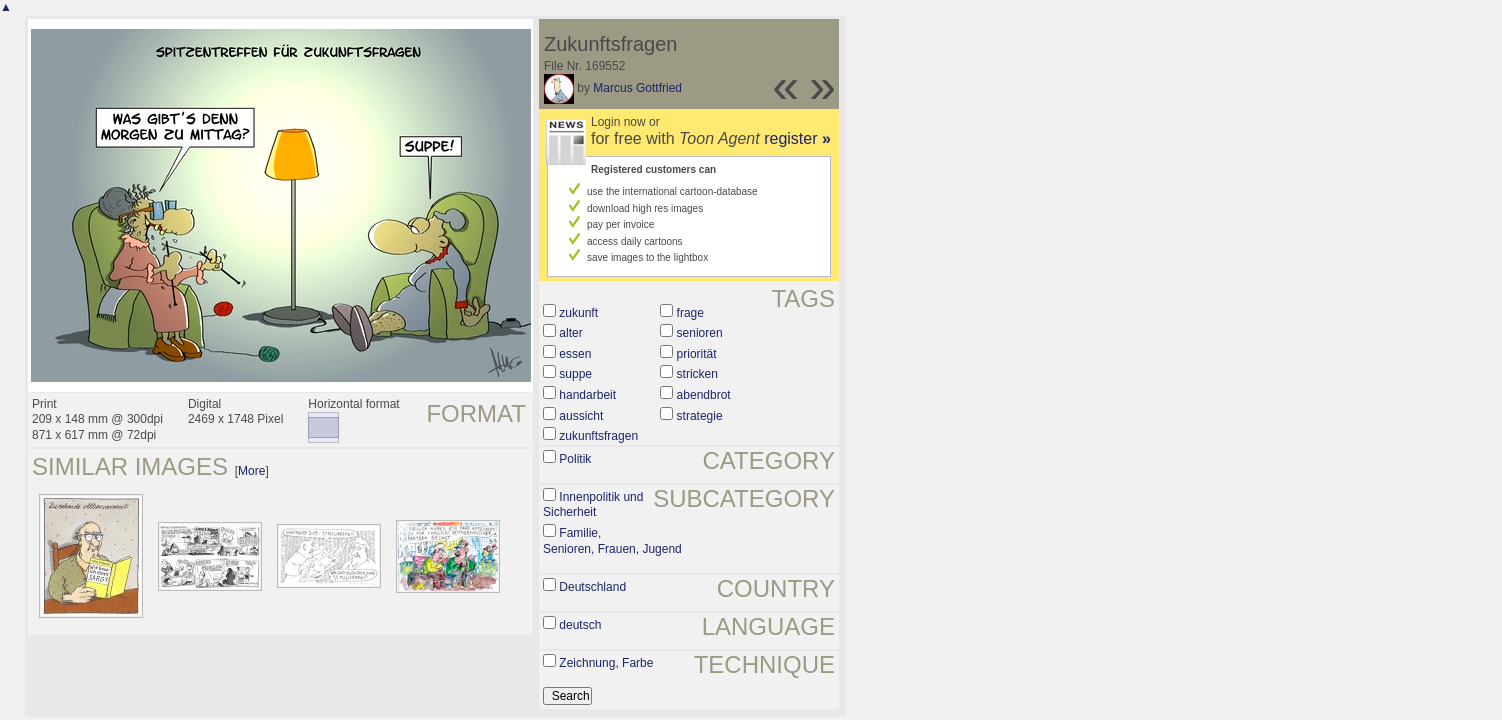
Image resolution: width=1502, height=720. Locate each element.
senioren (700, 333)
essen (575, 354)
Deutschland (592, 587)
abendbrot (704, 395)
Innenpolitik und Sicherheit (593, 505)
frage (690, 313)
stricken (697, 374)
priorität (697, 354)
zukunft (578, 313)
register (797, 138)
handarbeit (587, 395)
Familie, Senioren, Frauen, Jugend (612, 541)
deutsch (580, 625)
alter (570, 333)
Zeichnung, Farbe (606, 663)
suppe (575, 374)
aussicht (581, 416)
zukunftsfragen (598, 436)
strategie (700, 416)
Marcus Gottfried (637, 88)
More (251, 471)
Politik (575, 459)
